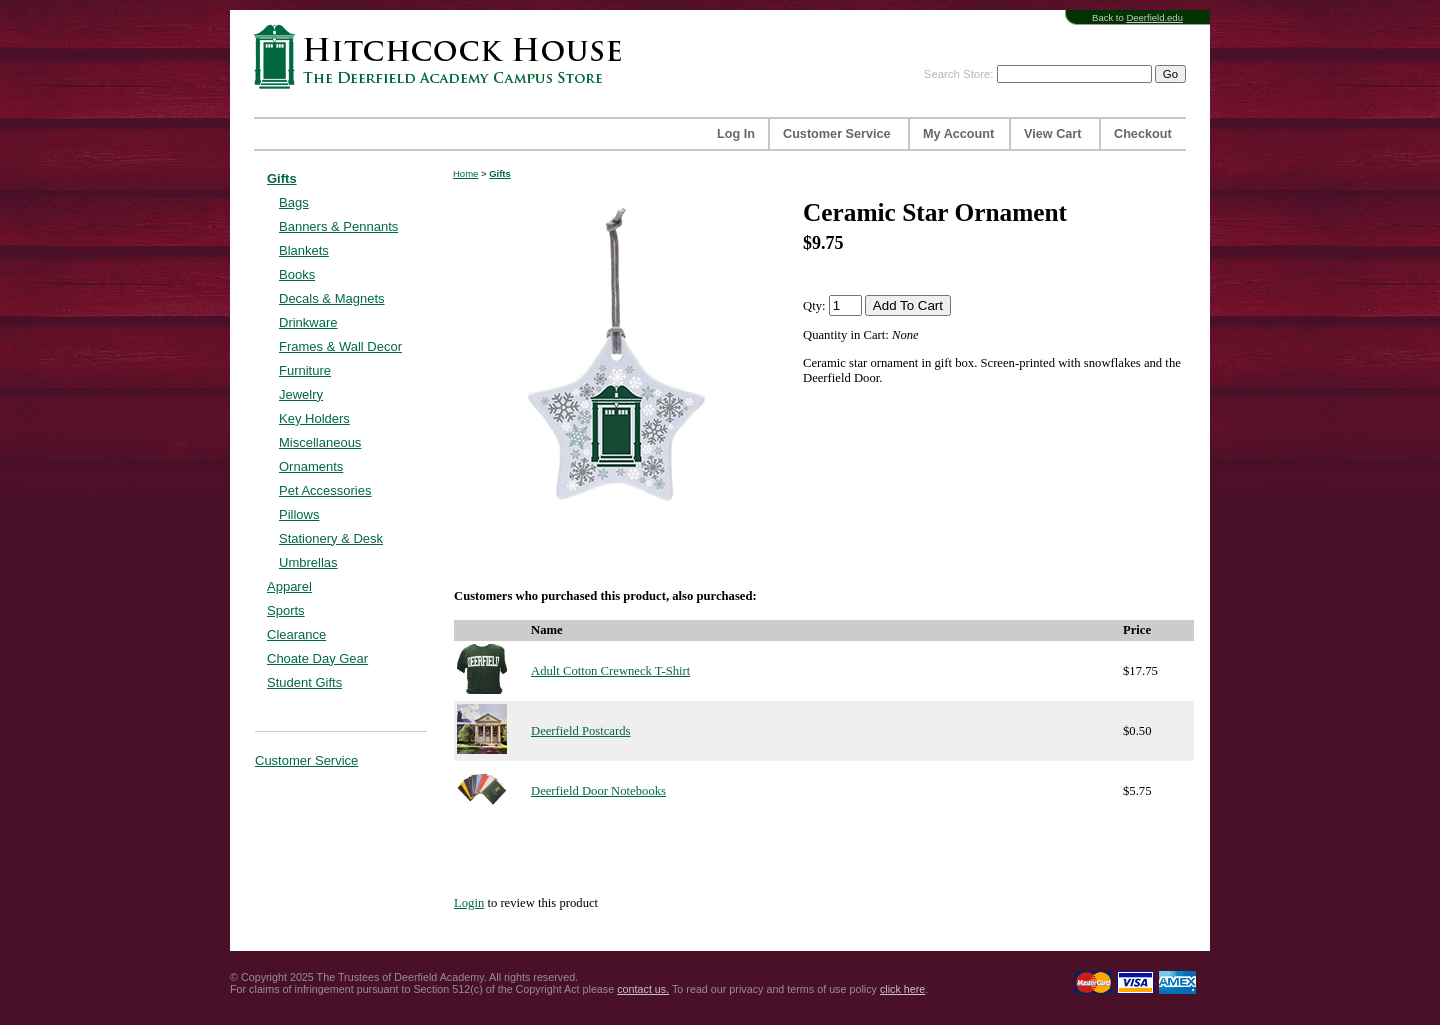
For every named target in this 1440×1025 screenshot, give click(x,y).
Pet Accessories (325, 490)
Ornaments (311, 466)
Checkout (1143, 134)
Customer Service (837, 134)
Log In (736, 134)
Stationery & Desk (331, 538)
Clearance (296, 634)
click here (902, 989)
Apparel (289, 586)
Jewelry (301, 394)
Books (297, 274)
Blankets (304, 250)
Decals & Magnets (332, 298)
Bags (294, 202)
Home (465, 173)
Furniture (305, 370)
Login (469, 903)
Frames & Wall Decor (340, 346)
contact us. (643, 989)
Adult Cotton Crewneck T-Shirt (610, 671)
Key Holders (314, 418)
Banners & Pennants (338, 226)
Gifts (282, 178)
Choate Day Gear (317, 658)
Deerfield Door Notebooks (598, 791)
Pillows (299, 514)
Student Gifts (304, 682)
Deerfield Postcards (580, 731)
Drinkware (308, 322)
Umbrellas (308, 562)
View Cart (1052, 134)
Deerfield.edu (1154, 17)
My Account (958, 134)
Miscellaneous (320, 442)
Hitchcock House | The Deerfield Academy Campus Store (444, 56)
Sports (286, 610)
